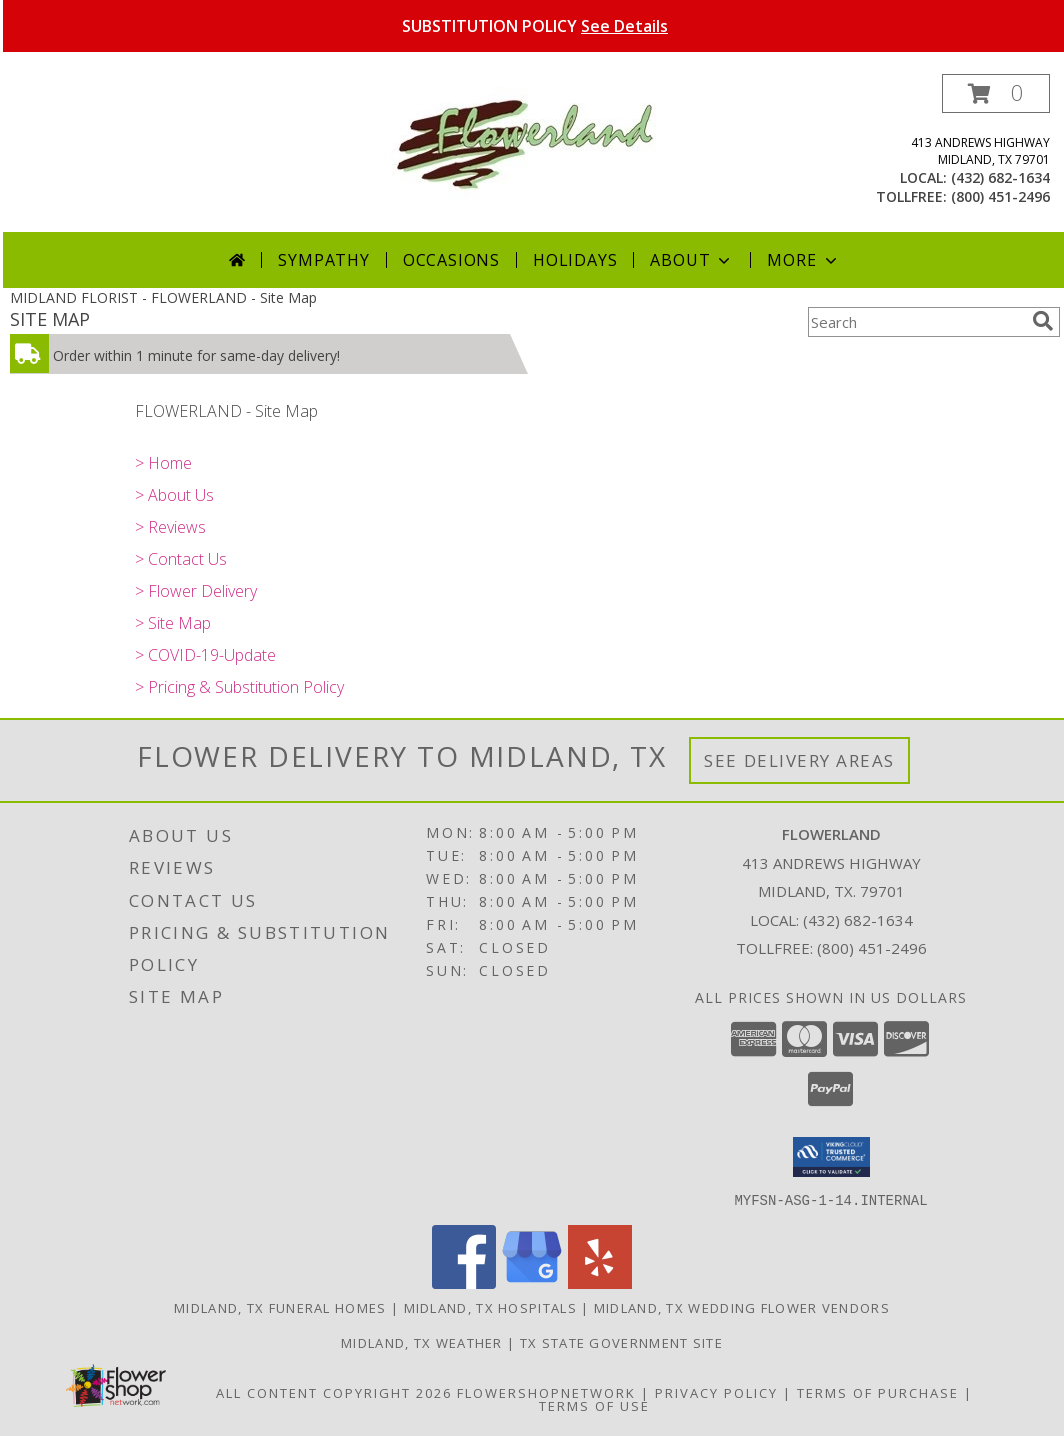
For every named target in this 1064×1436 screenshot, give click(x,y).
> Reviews (170, 527)
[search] (1043, 321)
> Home (163, 463)
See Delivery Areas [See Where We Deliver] (799, 760)
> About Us (174, 495)
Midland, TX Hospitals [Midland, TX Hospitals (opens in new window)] (490, 1307)
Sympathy (323, 260)
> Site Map (173, 623)
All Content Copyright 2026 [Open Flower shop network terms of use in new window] (334, 1392)
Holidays (575, 260)
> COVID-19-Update (205, 655)
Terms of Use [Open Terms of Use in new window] (594, 1405)
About (692, 260)
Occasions (451, 260)
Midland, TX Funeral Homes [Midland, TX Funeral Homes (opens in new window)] (280, 1307)
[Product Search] (916, 322)
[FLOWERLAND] (535, 142)
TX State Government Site (621, 1342)
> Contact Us (181, 559)
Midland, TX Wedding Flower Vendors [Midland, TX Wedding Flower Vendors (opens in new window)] (742, 1307)
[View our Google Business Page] (532, 1282)
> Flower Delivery (196, 591)
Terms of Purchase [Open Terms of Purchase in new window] (878, 1392)
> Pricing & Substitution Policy (239, 687)
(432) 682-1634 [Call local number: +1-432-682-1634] (1000, 177)
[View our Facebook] (464, 1282)
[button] (996, 93)
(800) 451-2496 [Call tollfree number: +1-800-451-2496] (1000, 196)
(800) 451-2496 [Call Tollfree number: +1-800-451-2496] (872, 948)
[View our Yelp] (600, 1282)
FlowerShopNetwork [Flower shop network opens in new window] (546, 1392)
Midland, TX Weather (422, 1342)
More (803, 260)
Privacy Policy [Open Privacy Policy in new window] (716, 1392)
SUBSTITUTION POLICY (535, 26)
